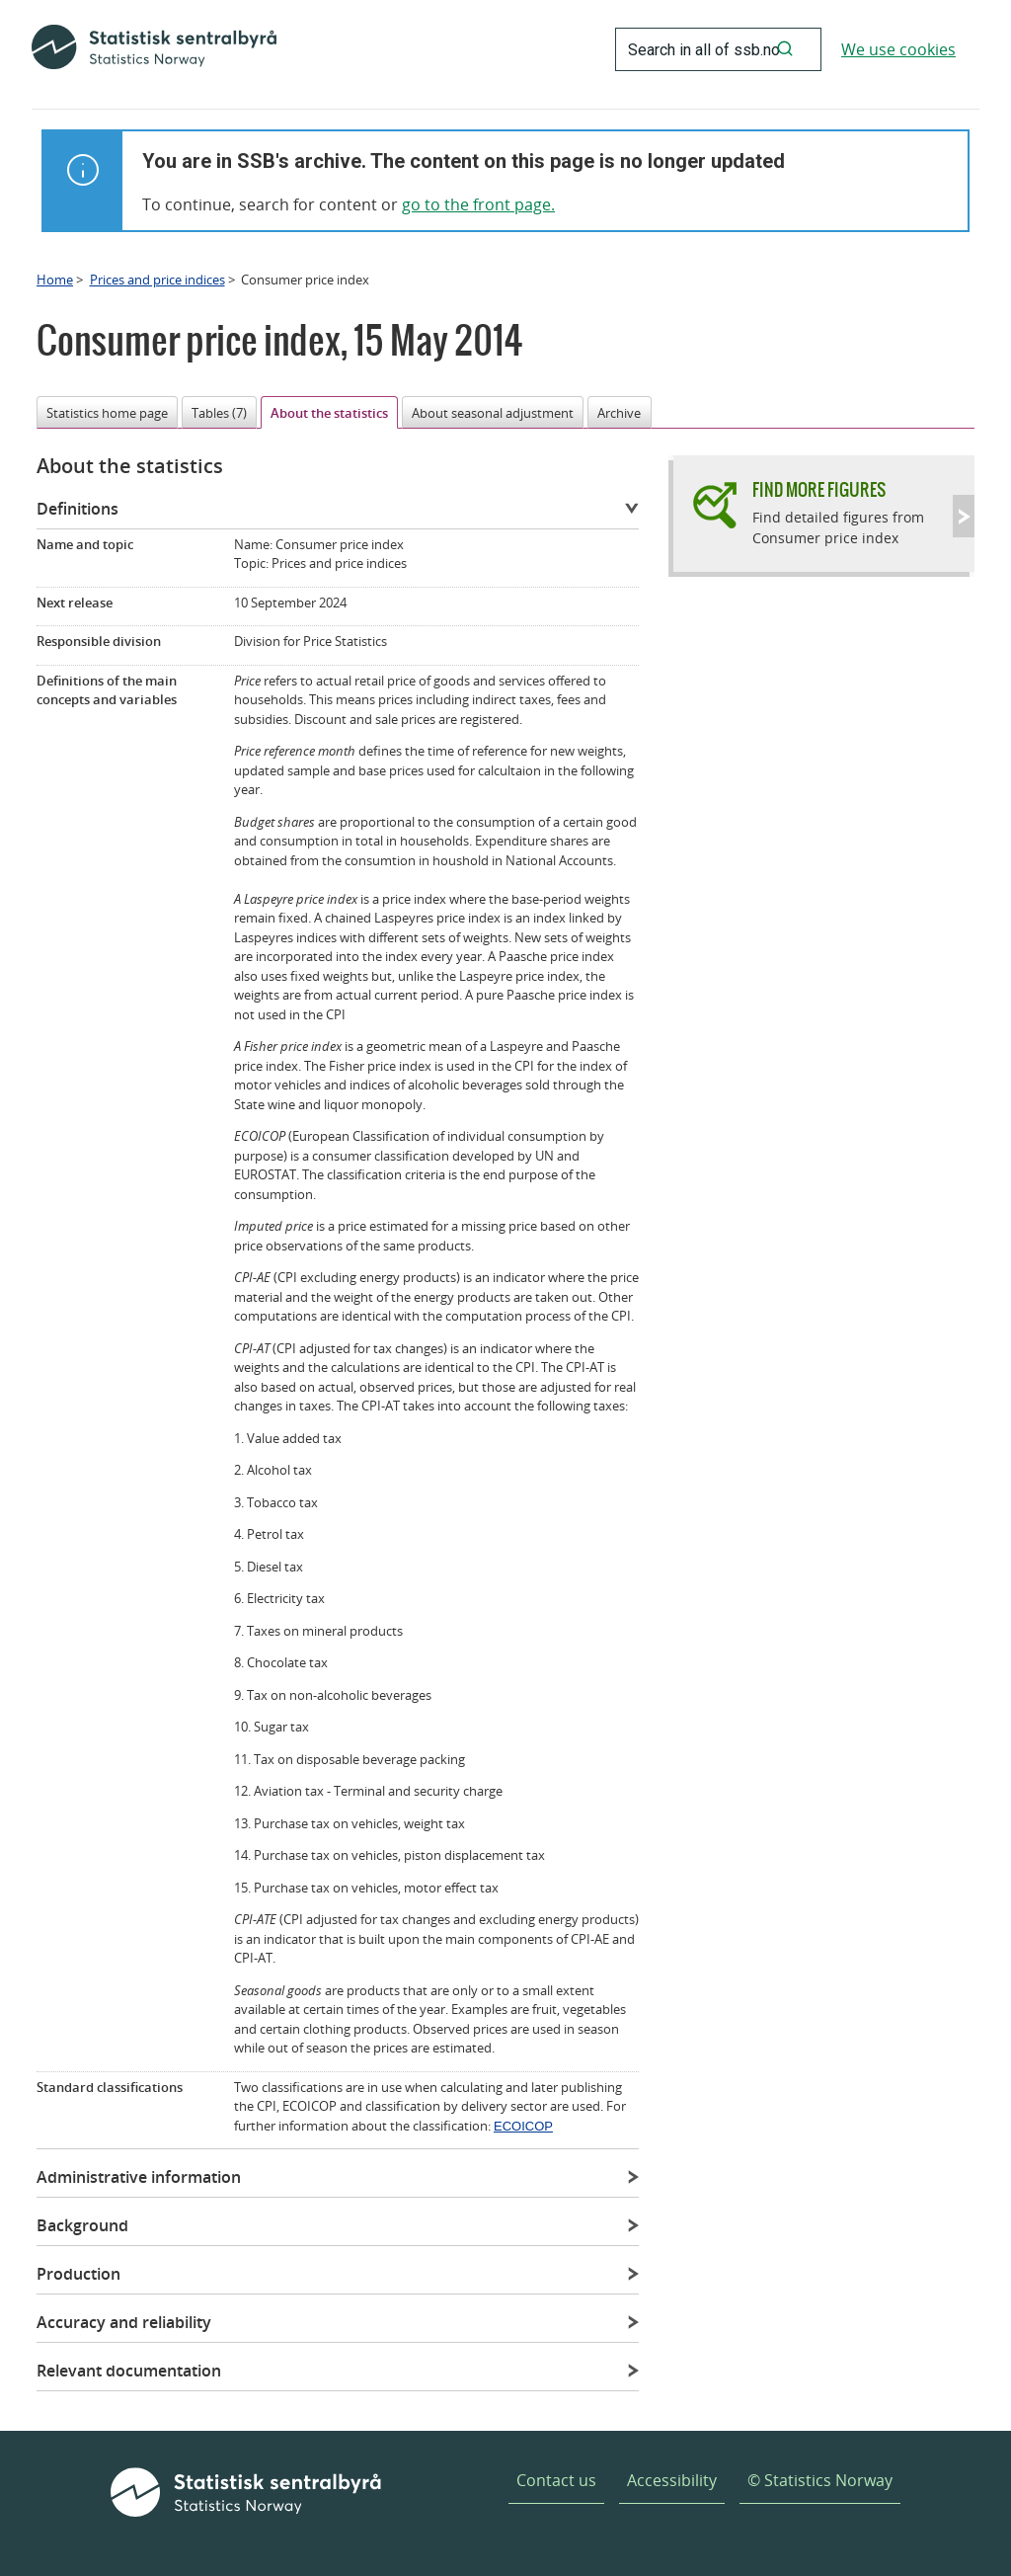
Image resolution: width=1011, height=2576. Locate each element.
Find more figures (819, 489)
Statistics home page (107, 413)
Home (55, 279)
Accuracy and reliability (124, 2322)
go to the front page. (478, 204)
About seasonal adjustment (493, 413)
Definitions (77, 509)
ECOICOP (523, 2126)
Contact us (556, 2480)
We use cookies (898, 49)
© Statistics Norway (820, 2480)
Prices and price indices (157, 279)
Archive (619, 413)
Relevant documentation (129, 2370)
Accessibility (672, 2480)
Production (78, 2274)
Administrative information (139, 2177)
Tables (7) (219, 413)
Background (82, 2225)
